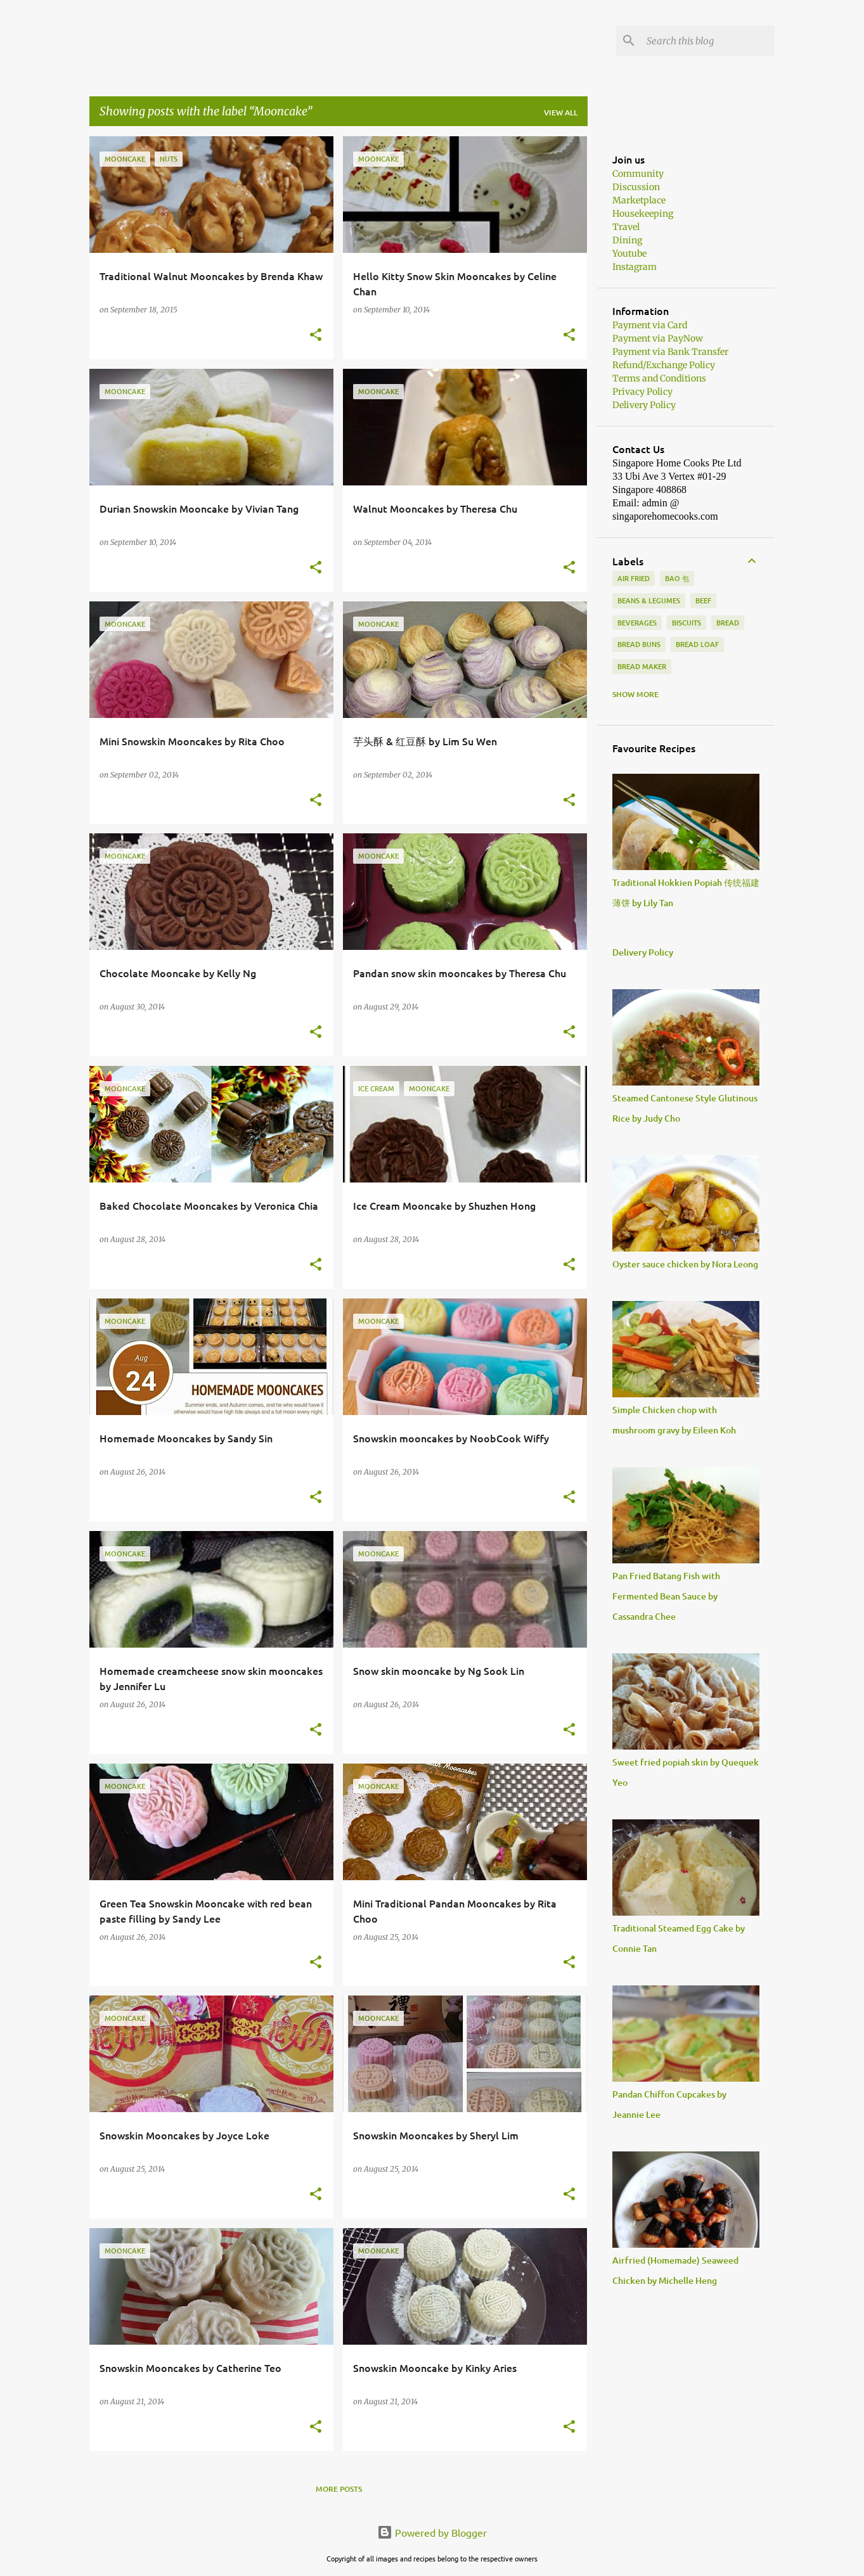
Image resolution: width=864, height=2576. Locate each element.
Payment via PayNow (657, 338)
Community (638, 173)
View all (560, 112)
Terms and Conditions (659, 378)
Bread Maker (641, 666)
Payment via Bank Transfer (670, 351)
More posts (339, 2488)
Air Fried (633, 578)
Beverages (637, 622)
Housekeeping (642, 213)
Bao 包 (677, 578)
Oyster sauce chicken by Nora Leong (685, 1264)
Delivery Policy (644, 405)
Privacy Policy (642, 391)
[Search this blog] (708, 40)
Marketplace (639, 200)
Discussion (636, 187)
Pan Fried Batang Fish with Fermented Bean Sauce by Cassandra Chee (666, 1596)
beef (703, 600)
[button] (315, 335)
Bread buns (639, 644)
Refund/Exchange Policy (663, 365)
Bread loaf (697, 644)
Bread (727, 622)
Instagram (634, 266)
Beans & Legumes (648, 600)
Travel (626, 227)
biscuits (686, 622)
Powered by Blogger (432, 2532)
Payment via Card (649, 325)
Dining (627, 240)
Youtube (629, 253)
